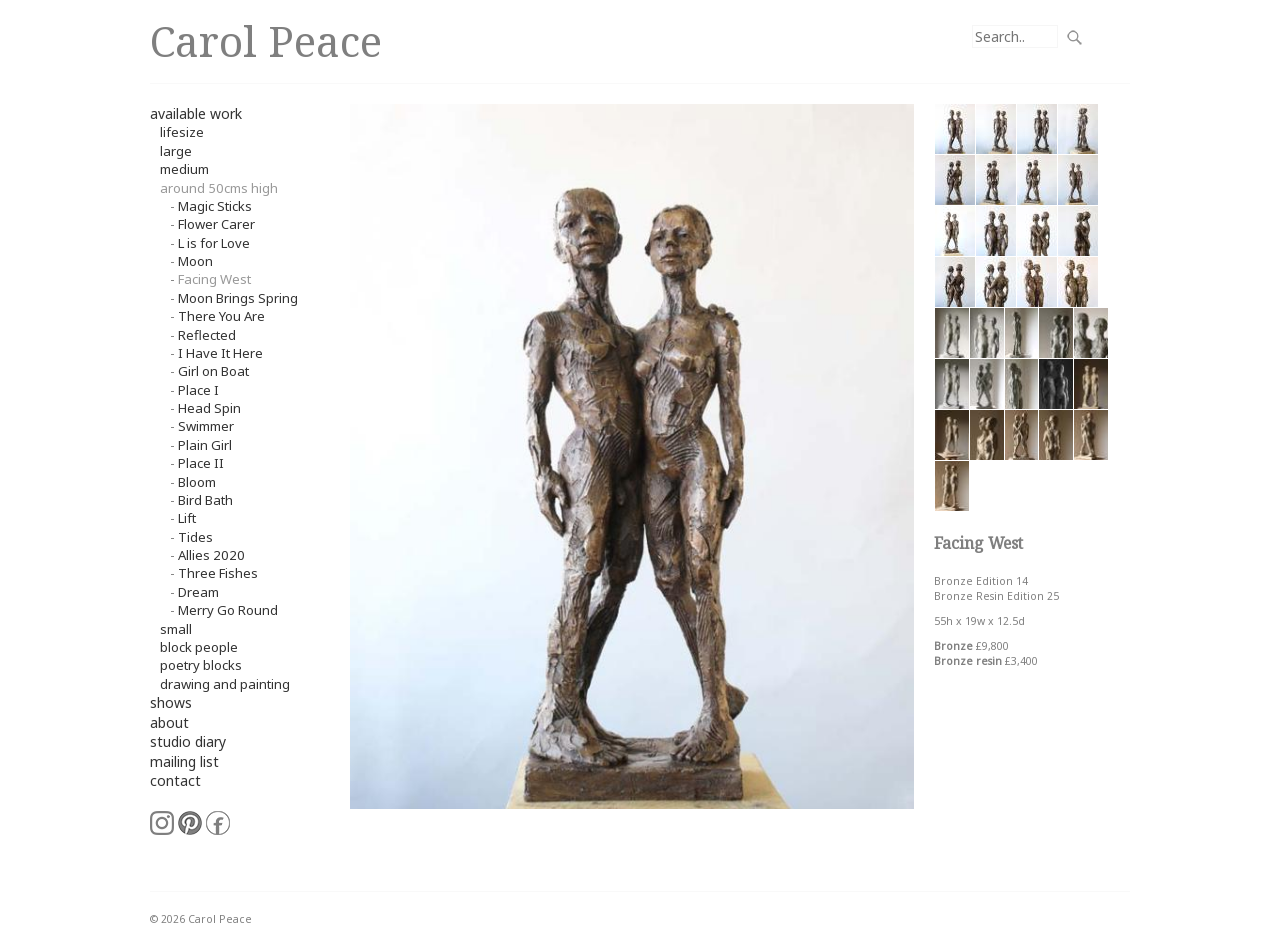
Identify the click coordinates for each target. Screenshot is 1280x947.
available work (196, 113)
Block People (199, 647)
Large (176, 151)
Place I (198, 390)
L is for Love (214, 243)
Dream (198, 592)
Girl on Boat (213, 371)
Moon (195, 261)
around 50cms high (219, 188)
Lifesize (182, 132)
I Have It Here (220, 353)
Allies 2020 (211, 555)
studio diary (188, 741)
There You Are (221, 316)
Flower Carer (216, 224)
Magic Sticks (215, 206)
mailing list (184, 761)
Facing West (214, 279)
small (176, 629)
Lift (187, 518)
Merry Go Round (228, 610)
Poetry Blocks (201, 665)
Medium (184, 169)
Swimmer (206, 426)
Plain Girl (205, 445)
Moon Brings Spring (238, 298)
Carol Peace (266, 40)
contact (175, 780)
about (169, 722)
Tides (195, 537)
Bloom (197, 482)
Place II (201, 463)
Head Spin (209, 408)
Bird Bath (205, 500)
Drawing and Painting (225, 684)
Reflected (207, 335)
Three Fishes (218, 573)
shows (171, 702)
